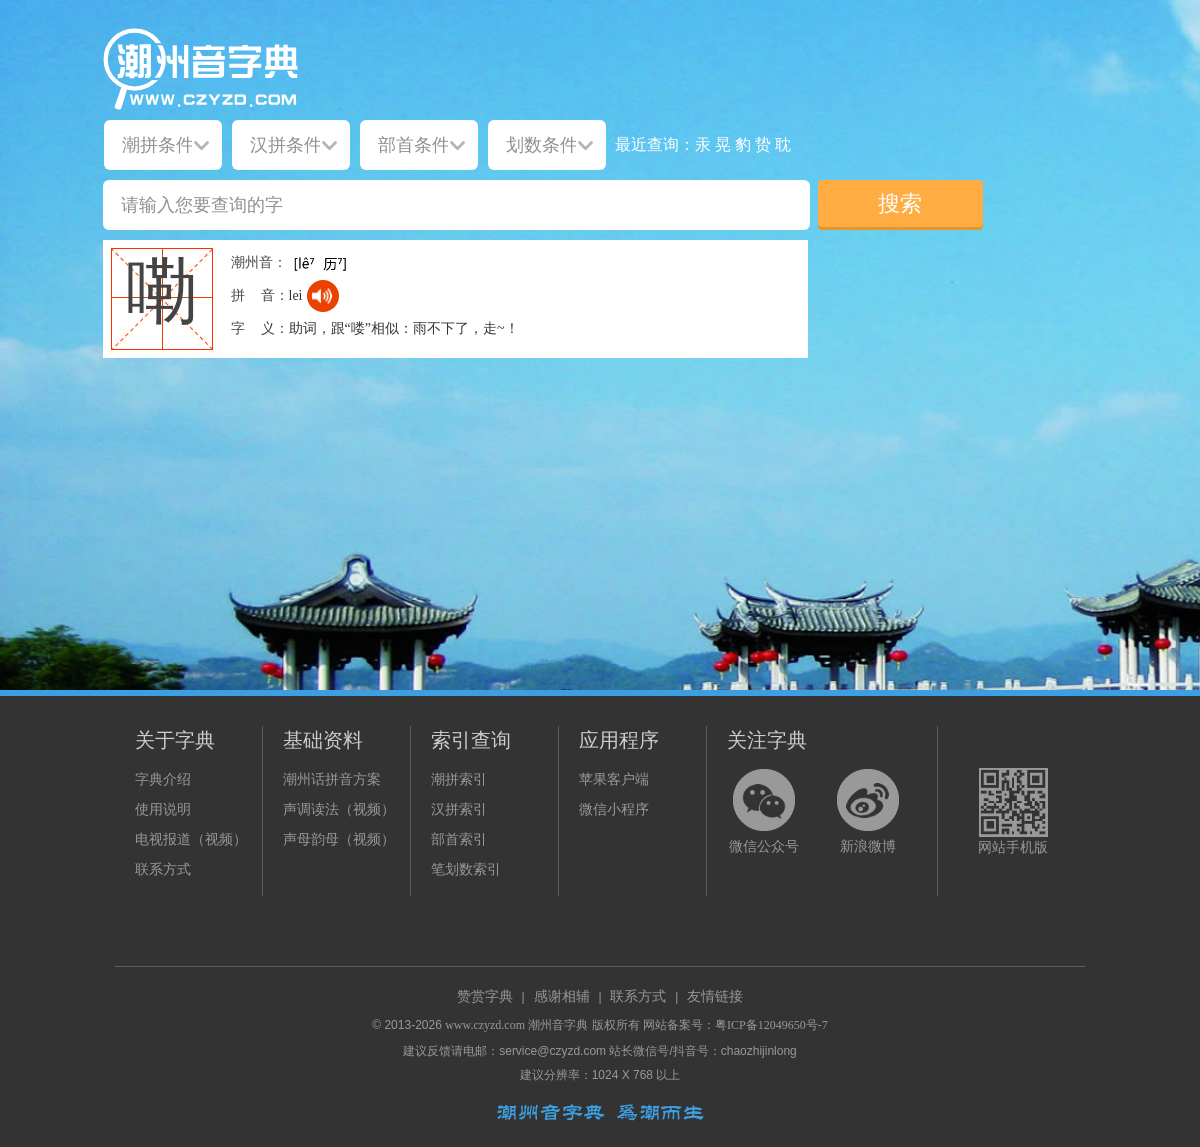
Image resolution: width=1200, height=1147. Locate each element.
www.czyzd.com (485, 1025)
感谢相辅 (562, 996)
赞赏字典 (485, 996)
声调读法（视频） (339, 809)
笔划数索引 (466, 869)
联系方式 (163, 869)
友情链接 (715, 996)
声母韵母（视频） (339, 839)
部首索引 (459, 839)
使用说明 (163, 809)
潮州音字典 (558, 1025)
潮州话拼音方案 (332, 779)
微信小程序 (614, 809)
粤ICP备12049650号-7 (771, 1025)
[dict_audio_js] (323, 296)
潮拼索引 (459, 779)
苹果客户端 (614, 779)
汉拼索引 (459, 809)
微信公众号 (764, 846)
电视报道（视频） (191, 839)
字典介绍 (163, 779)
